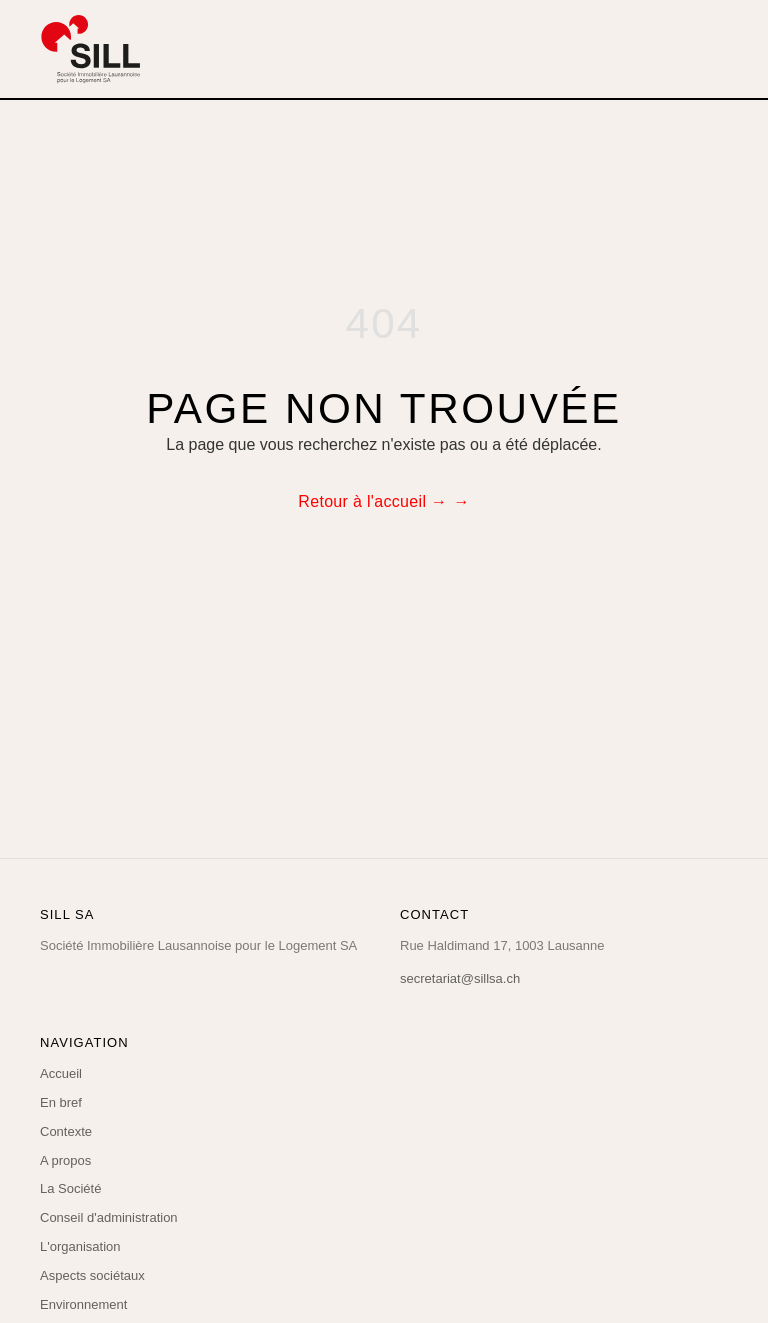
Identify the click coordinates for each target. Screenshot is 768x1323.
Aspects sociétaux (92, 1275)
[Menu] (714, 49)
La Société (70, 1188)
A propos (65, 1160)
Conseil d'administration (109, 1217)
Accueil (61, 1073)
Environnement (83, 1304)
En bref (61, 1102)
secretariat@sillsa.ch (460, 978)
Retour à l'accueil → (372, 501)
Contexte (66, 1131)
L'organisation (80, 1246)
